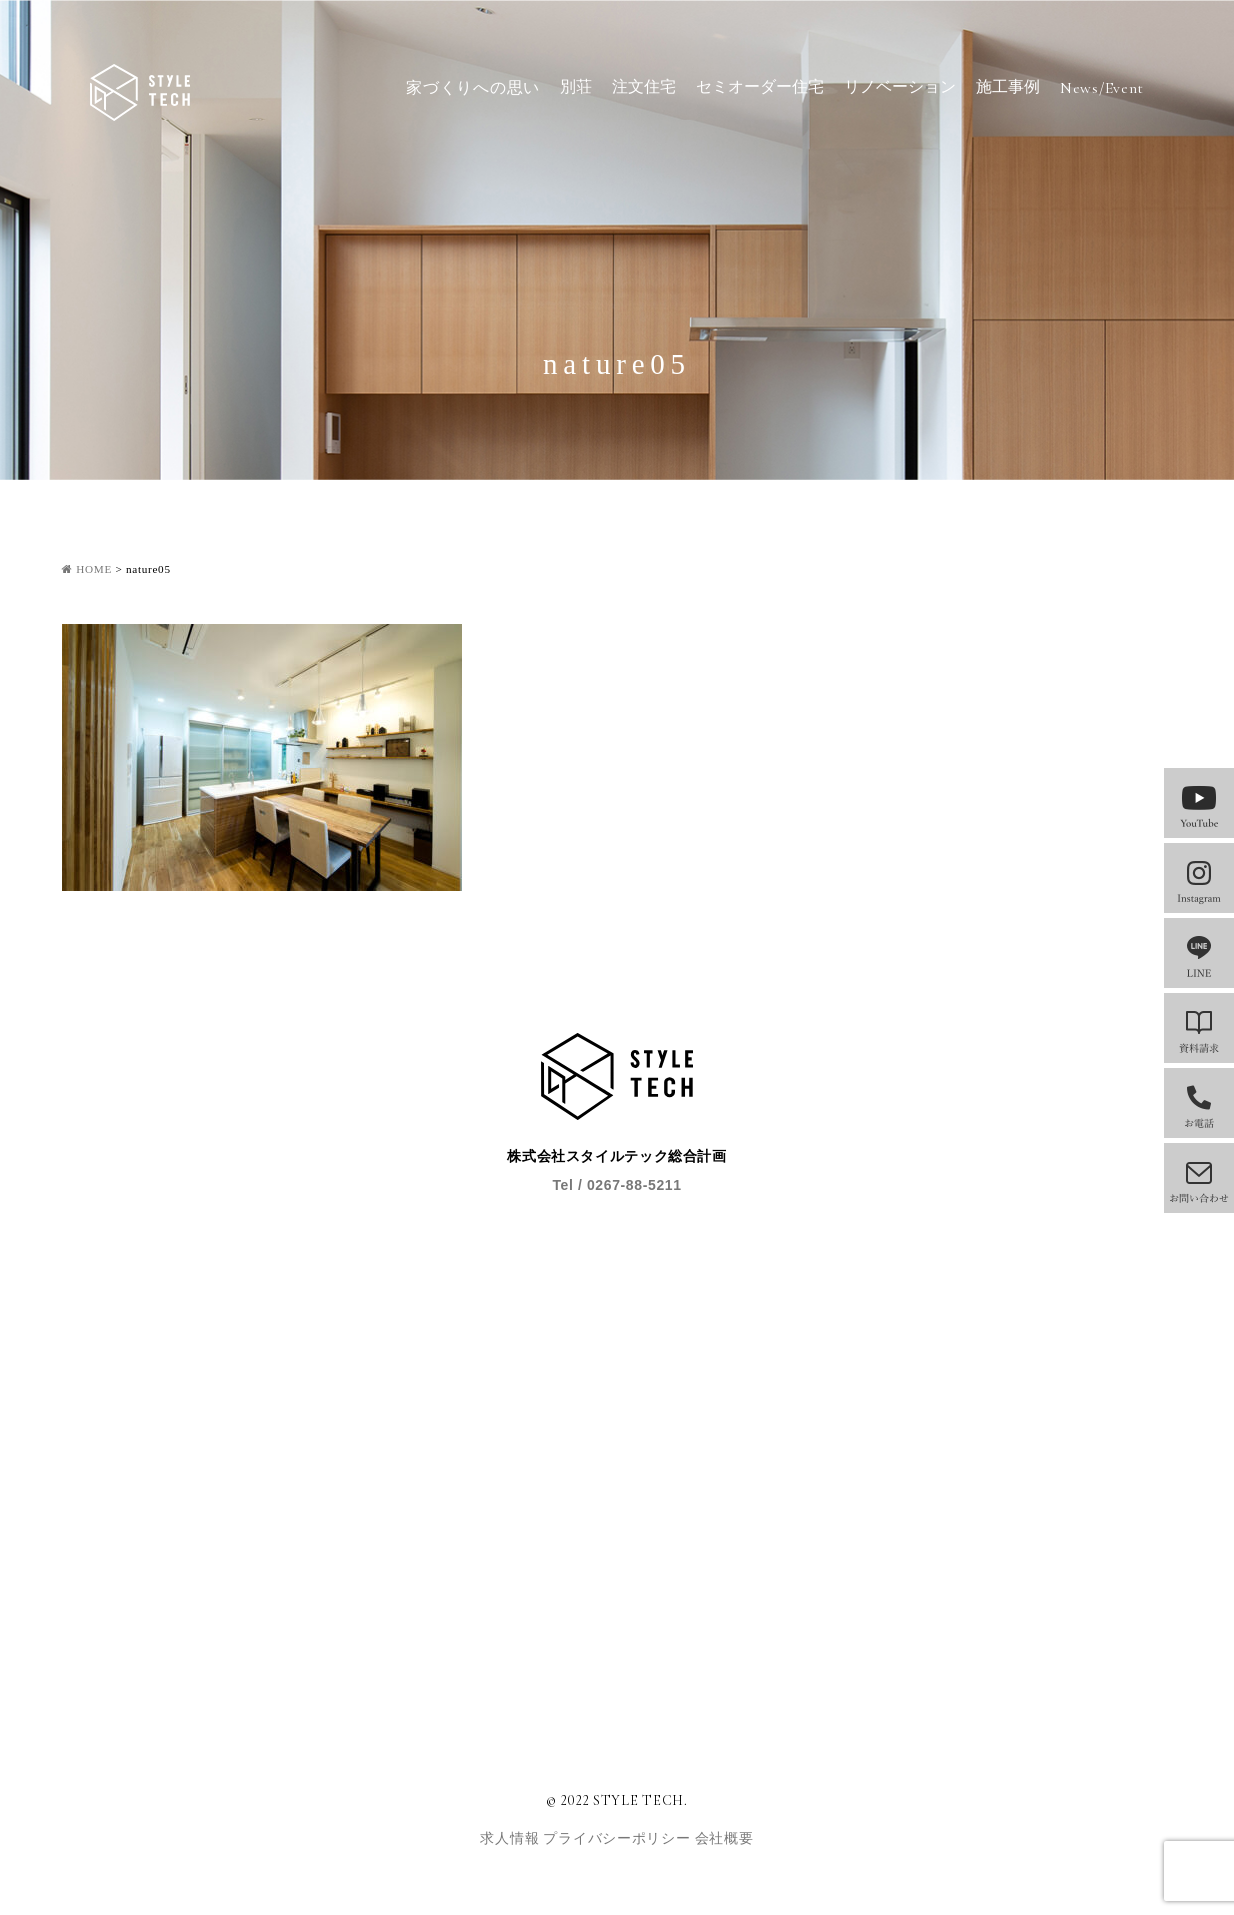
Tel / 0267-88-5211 (616, 1185)
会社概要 (724, 1838)
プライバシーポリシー (618, 1838)
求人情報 (511, 1838)
